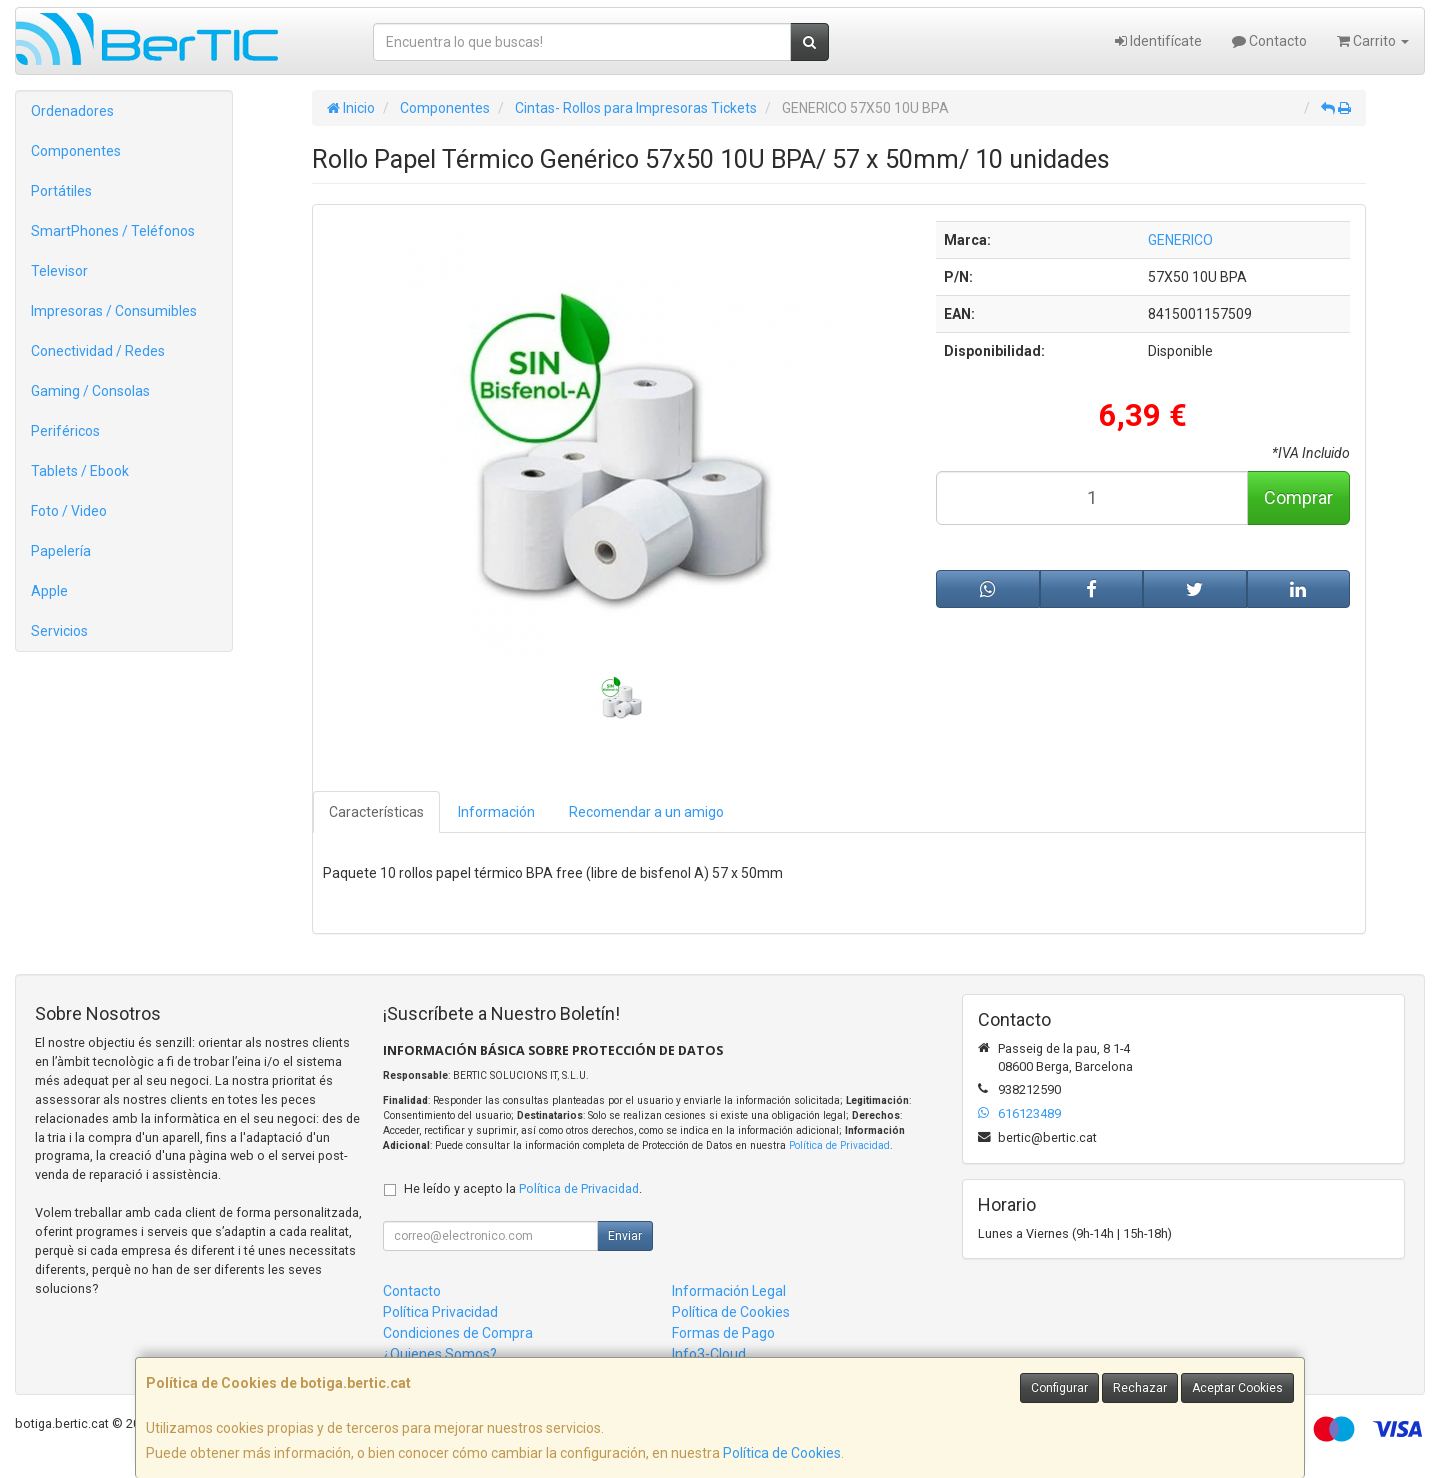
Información (496, 812)
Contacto (1269, 41)
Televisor (59, 271)
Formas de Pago (723, 1333)
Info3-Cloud (709, 1354)
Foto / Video (69, 511)
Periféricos (65, 431)
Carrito (1373, 41)
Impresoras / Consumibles (114, 311)
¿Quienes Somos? (440, 1354)
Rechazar (1140, 1388)
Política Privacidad (440, 1312)
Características (376, 812)
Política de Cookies (782, 1453)
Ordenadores (72, 111)
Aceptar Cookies (1237, 1388)
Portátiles (61, 191)
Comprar (1298, 497)
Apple (49, 591)
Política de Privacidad (839, 1145)
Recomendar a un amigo (646, 812)
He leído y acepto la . (523, 1188)
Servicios (59, 631)
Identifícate (1158, 41)
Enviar (625, 1236)
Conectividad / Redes (98, 351)
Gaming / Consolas (90, 391)
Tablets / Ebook (80, 471)
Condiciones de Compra (458, 1333)
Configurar (1059, 1388)
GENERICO (1180, 240)
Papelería (61, 551)
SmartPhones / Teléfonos (113, 231)
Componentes (76, 151)
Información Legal (729, 1291)
